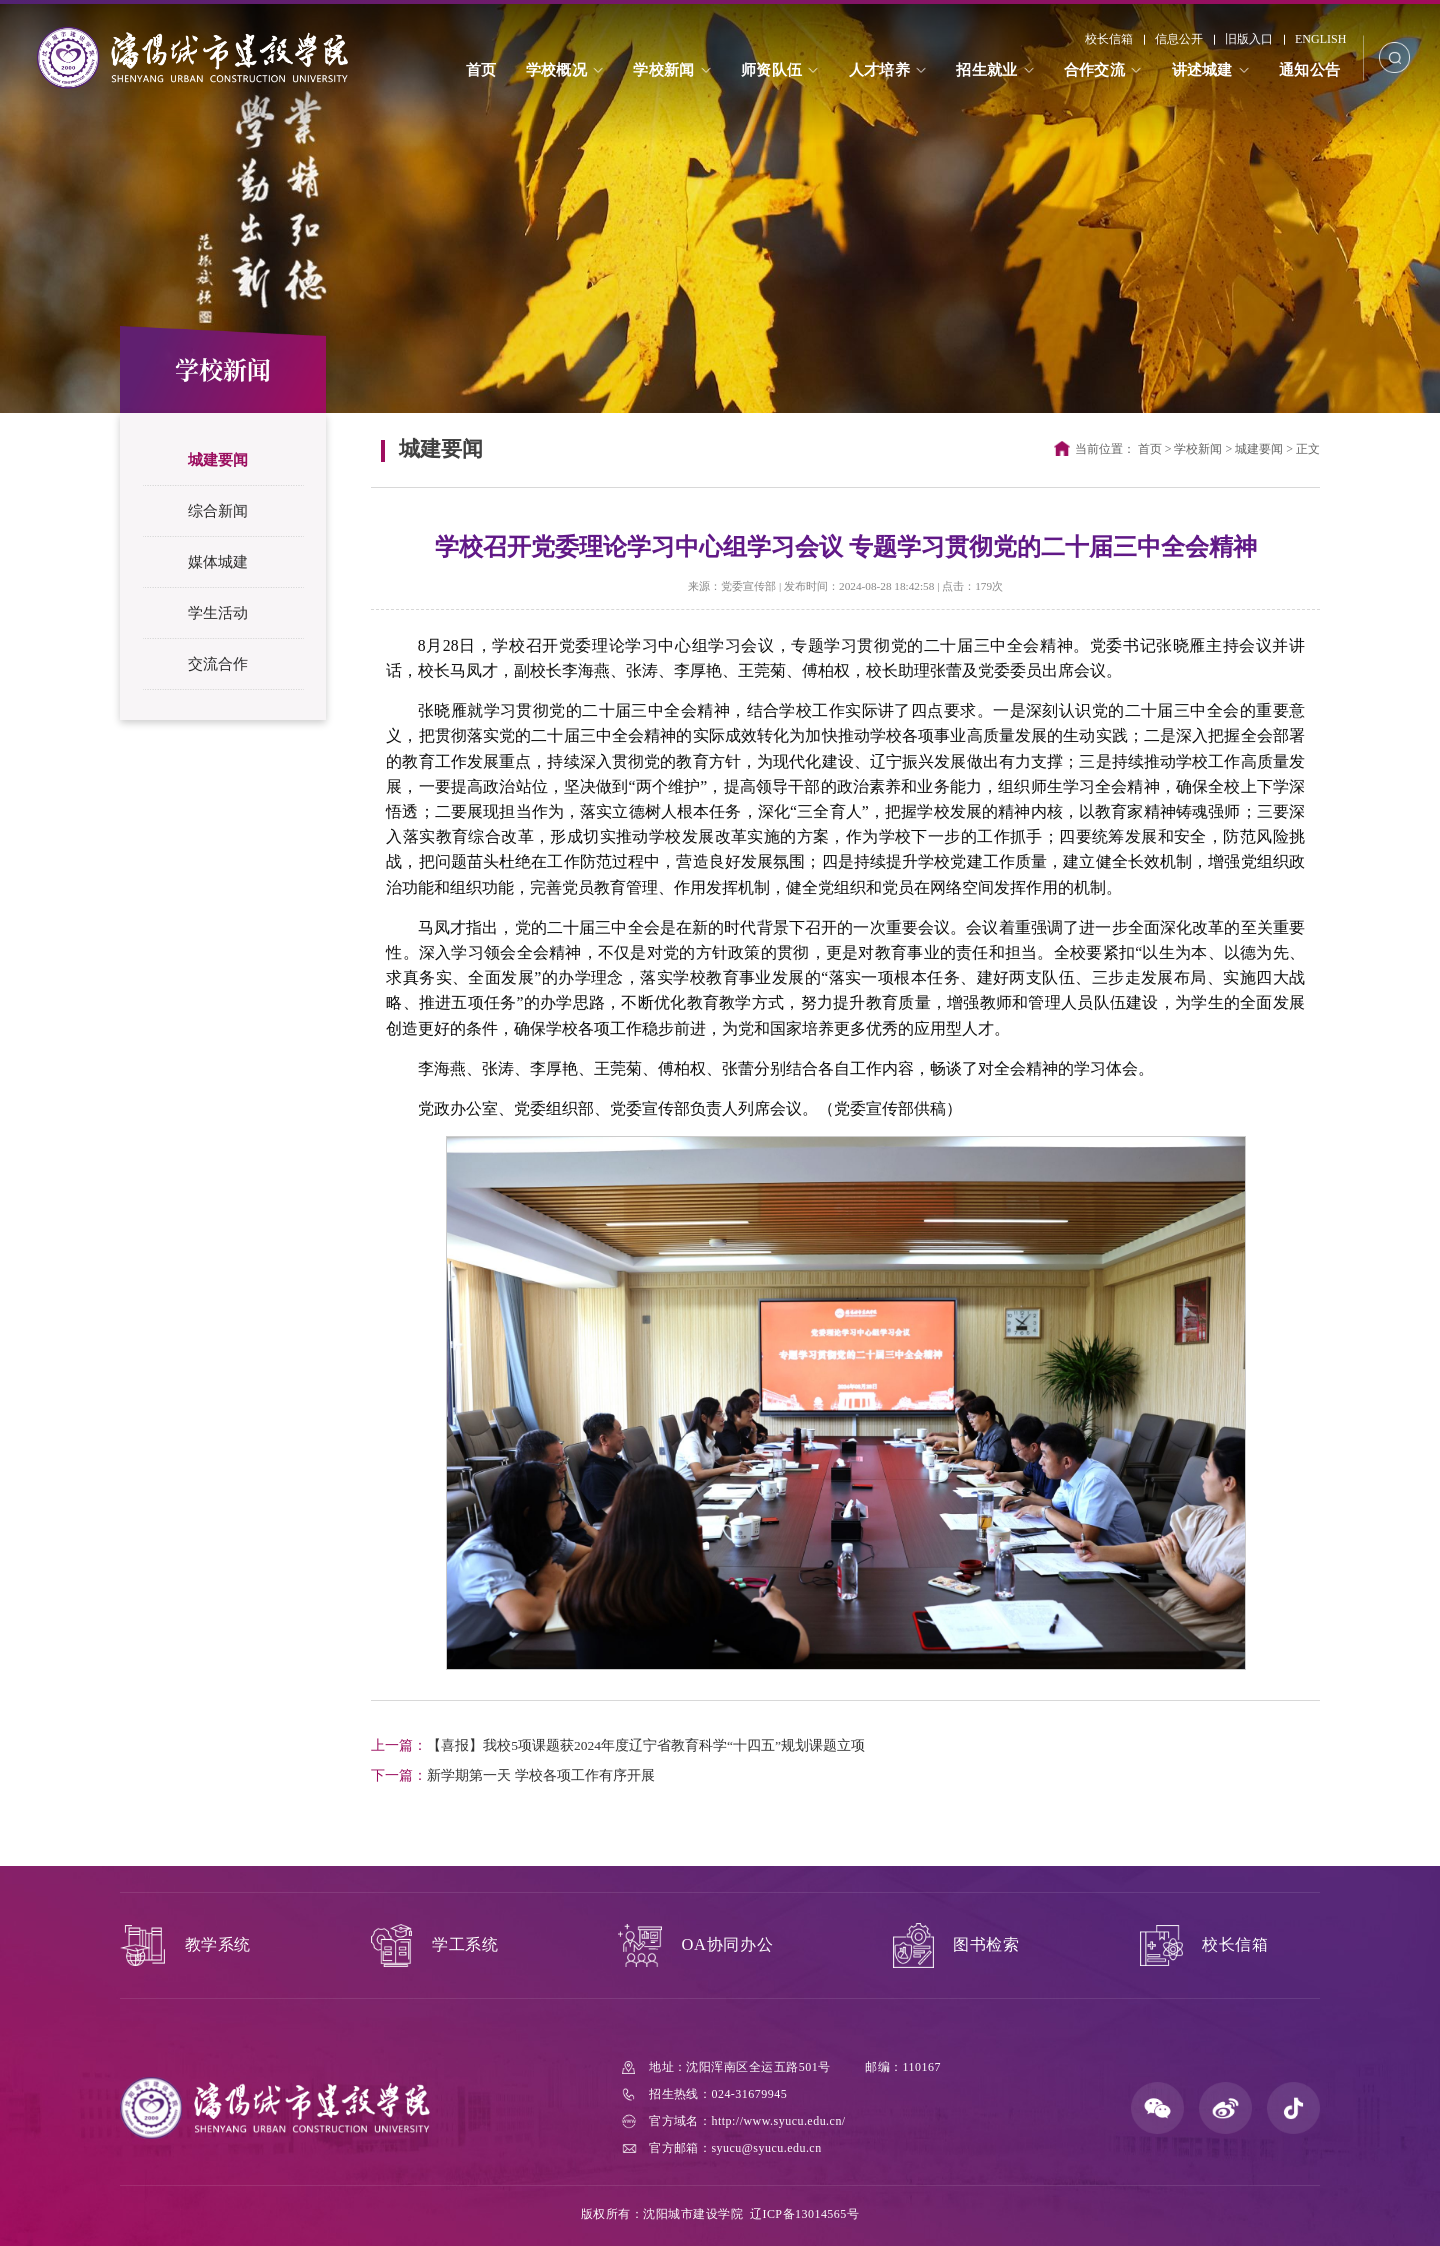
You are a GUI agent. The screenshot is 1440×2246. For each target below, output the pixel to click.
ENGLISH (1320, 39)
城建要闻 (218, 460)
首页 (1150, 449)
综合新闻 (218, 511)
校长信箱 (1109, 39)
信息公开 (1179, 39)
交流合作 (218, 664)
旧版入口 (1249, 39)
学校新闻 (1198, 449)
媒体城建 (218, 562)
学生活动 (218, 613)
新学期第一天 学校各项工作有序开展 (512, 1775)
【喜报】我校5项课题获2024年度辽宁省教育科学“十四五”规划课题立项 (618, 1745)
